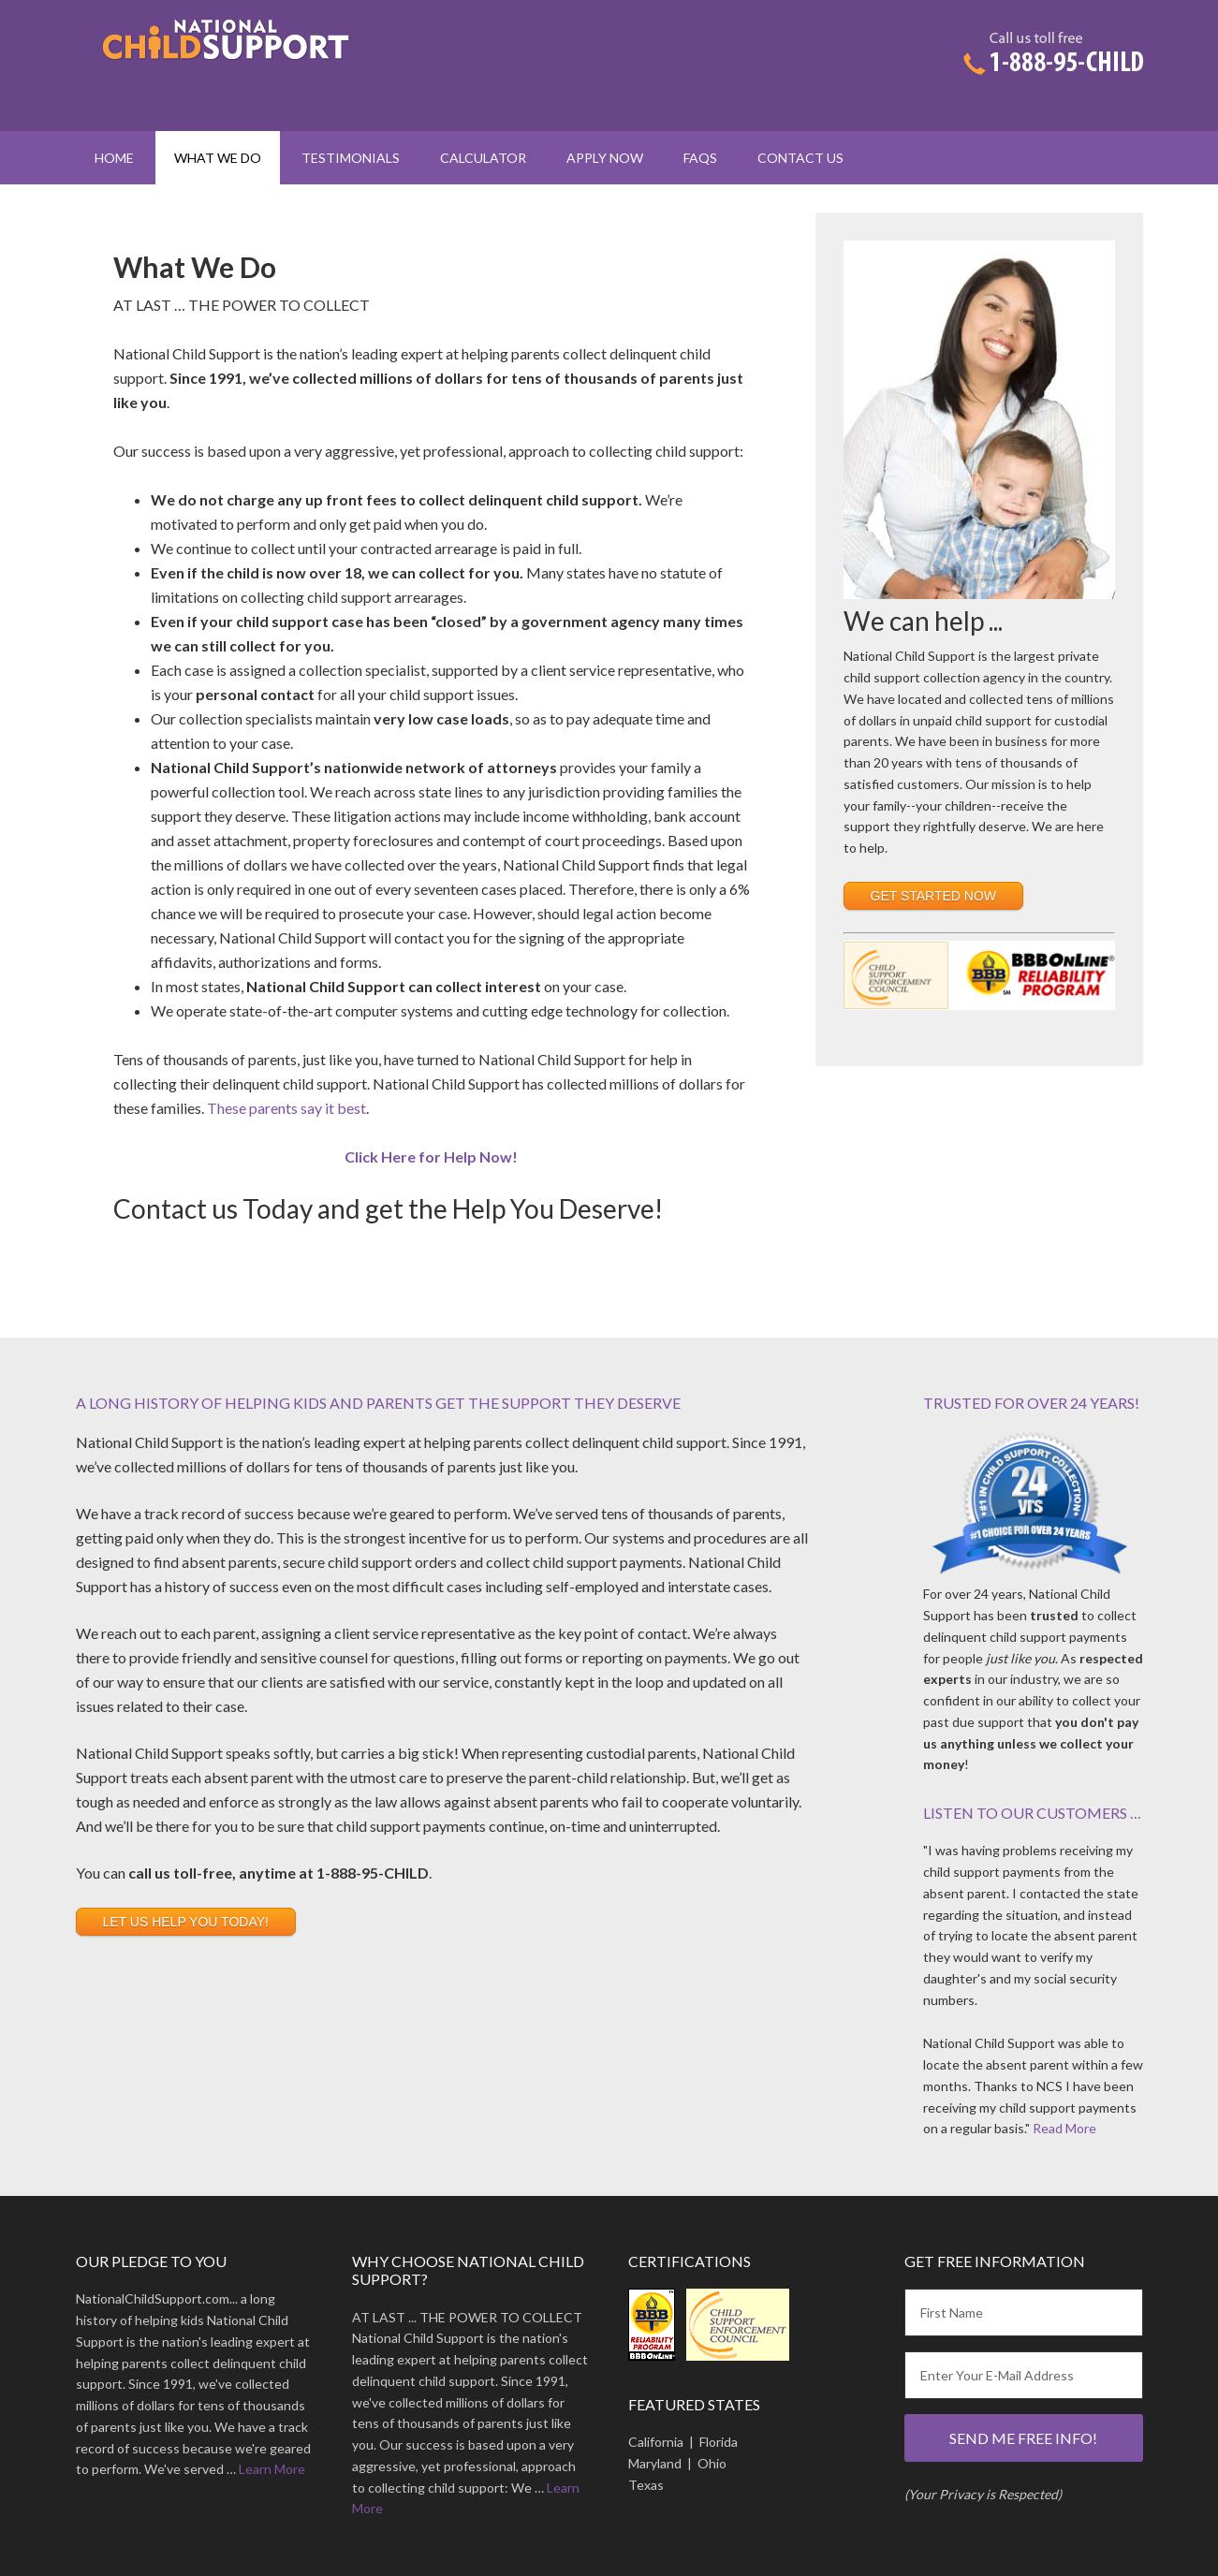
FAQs (700, 158)
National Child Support (235, 65)
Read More (1064, 2128)
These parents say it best (286, 1108)
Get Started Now (934, 895)
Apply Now (604, 158)
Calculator (483, 158)
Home (114, 158)
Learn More (272, 2469)
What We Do (217, 158)
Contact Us (800, 158)
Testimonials (350, 158)
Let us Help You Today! (186, 1921)
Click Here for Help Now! (431, 1156)
